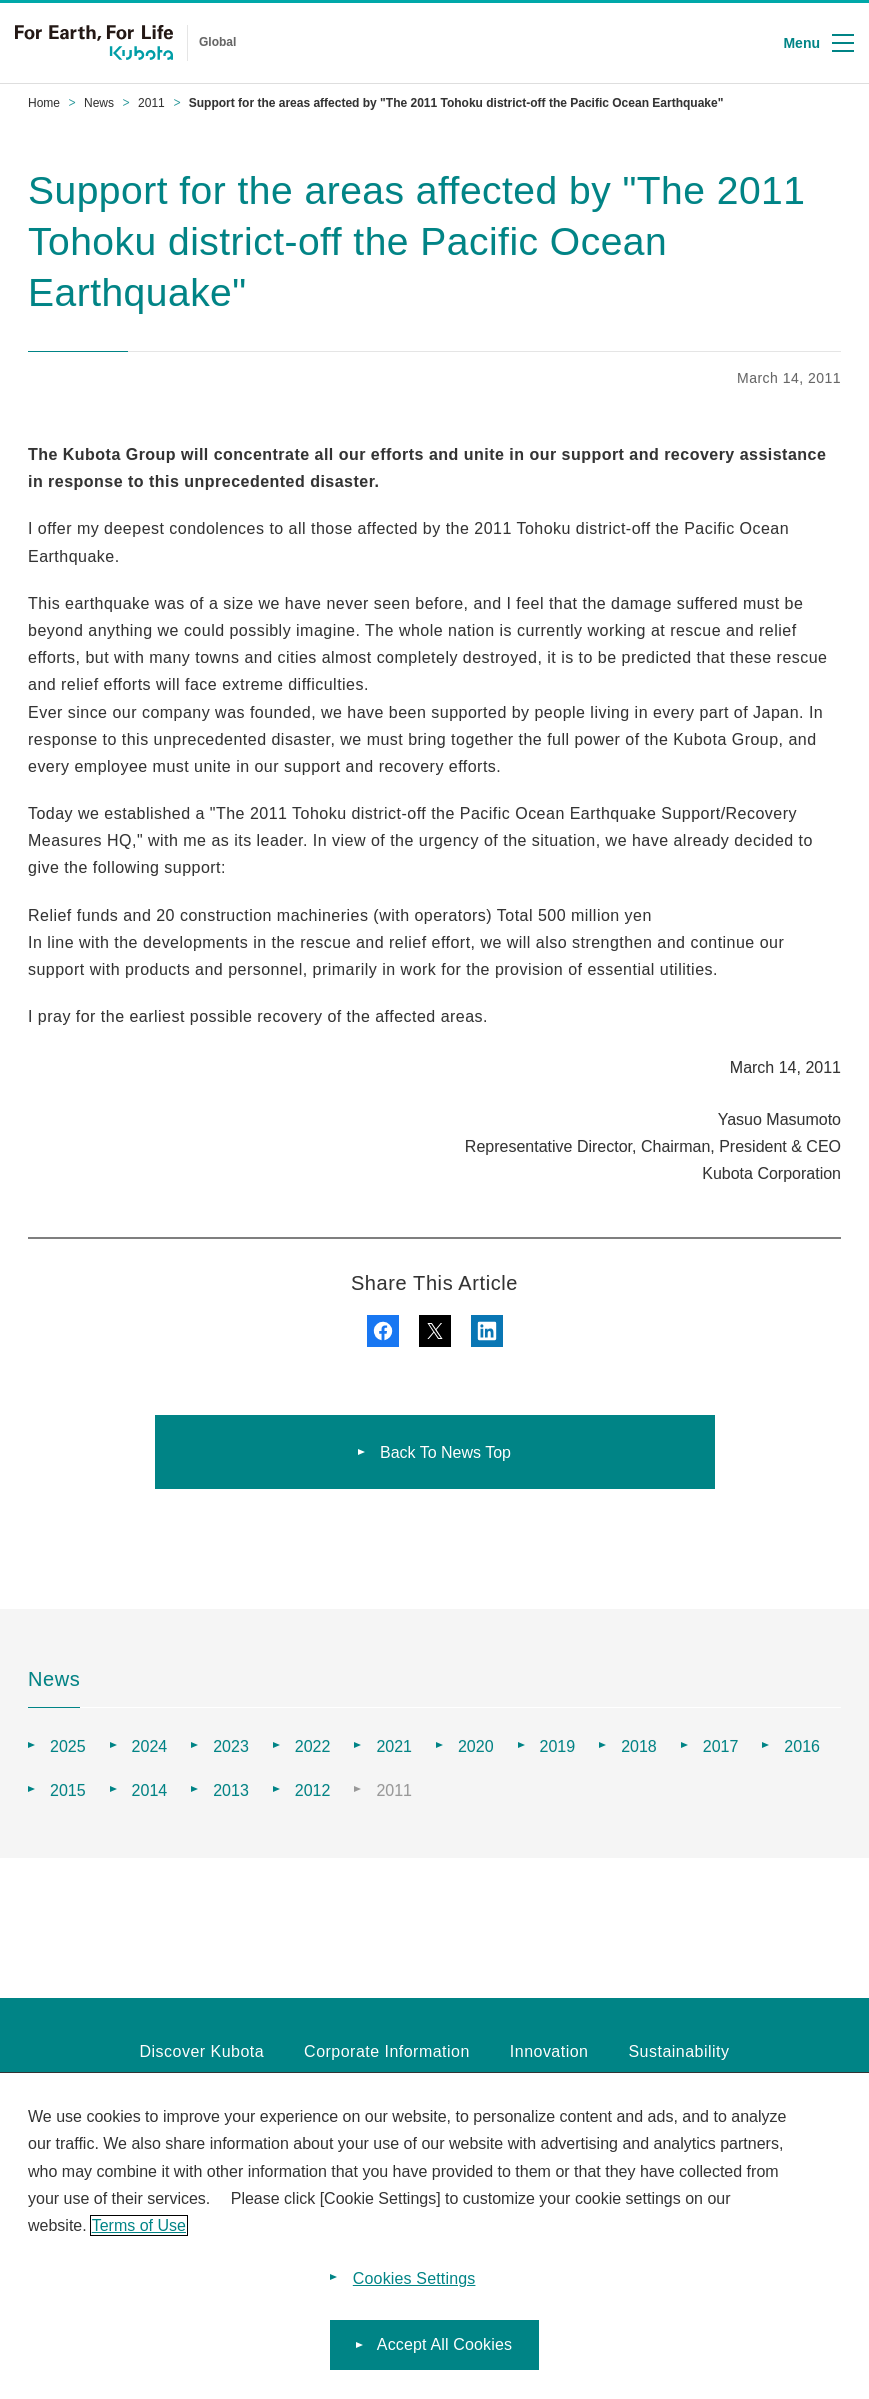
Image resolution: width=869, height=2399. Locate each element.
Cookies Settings (414, 2286)
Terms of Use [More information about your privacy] (139, 2232)
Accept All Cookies (444, 2352)
